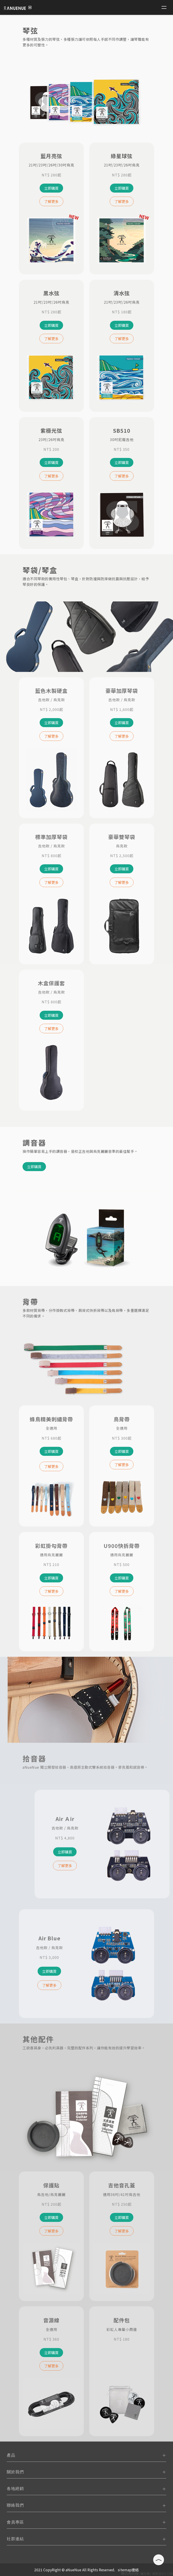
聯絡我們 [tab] (15, 2505)
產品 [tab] (11, 2455)
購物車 (145, 2573)
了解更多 (51, 201)
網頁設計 (158, 2573)
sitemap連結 (128, 2569)
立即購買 (51, 188)
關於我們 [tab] (15, 2472)
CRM (170, 2573)
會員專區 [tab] (15, 2522)
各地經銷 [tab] (15, 2488)
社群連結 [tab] (15, 2539)
